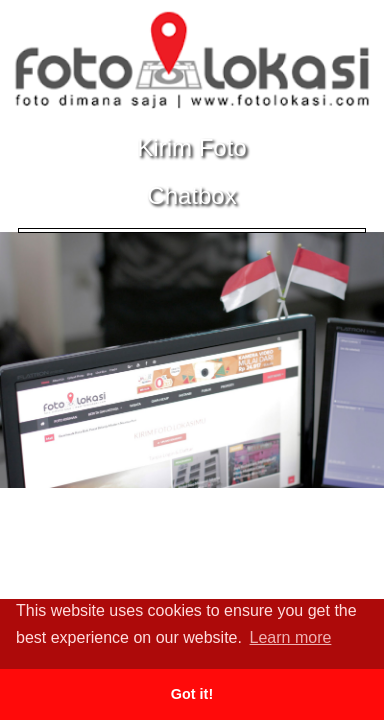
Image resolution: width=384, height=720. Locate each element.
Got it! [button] (192, 694)
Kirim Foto (191, 147)
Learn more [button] (291, 637)
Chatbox (191, 195)
